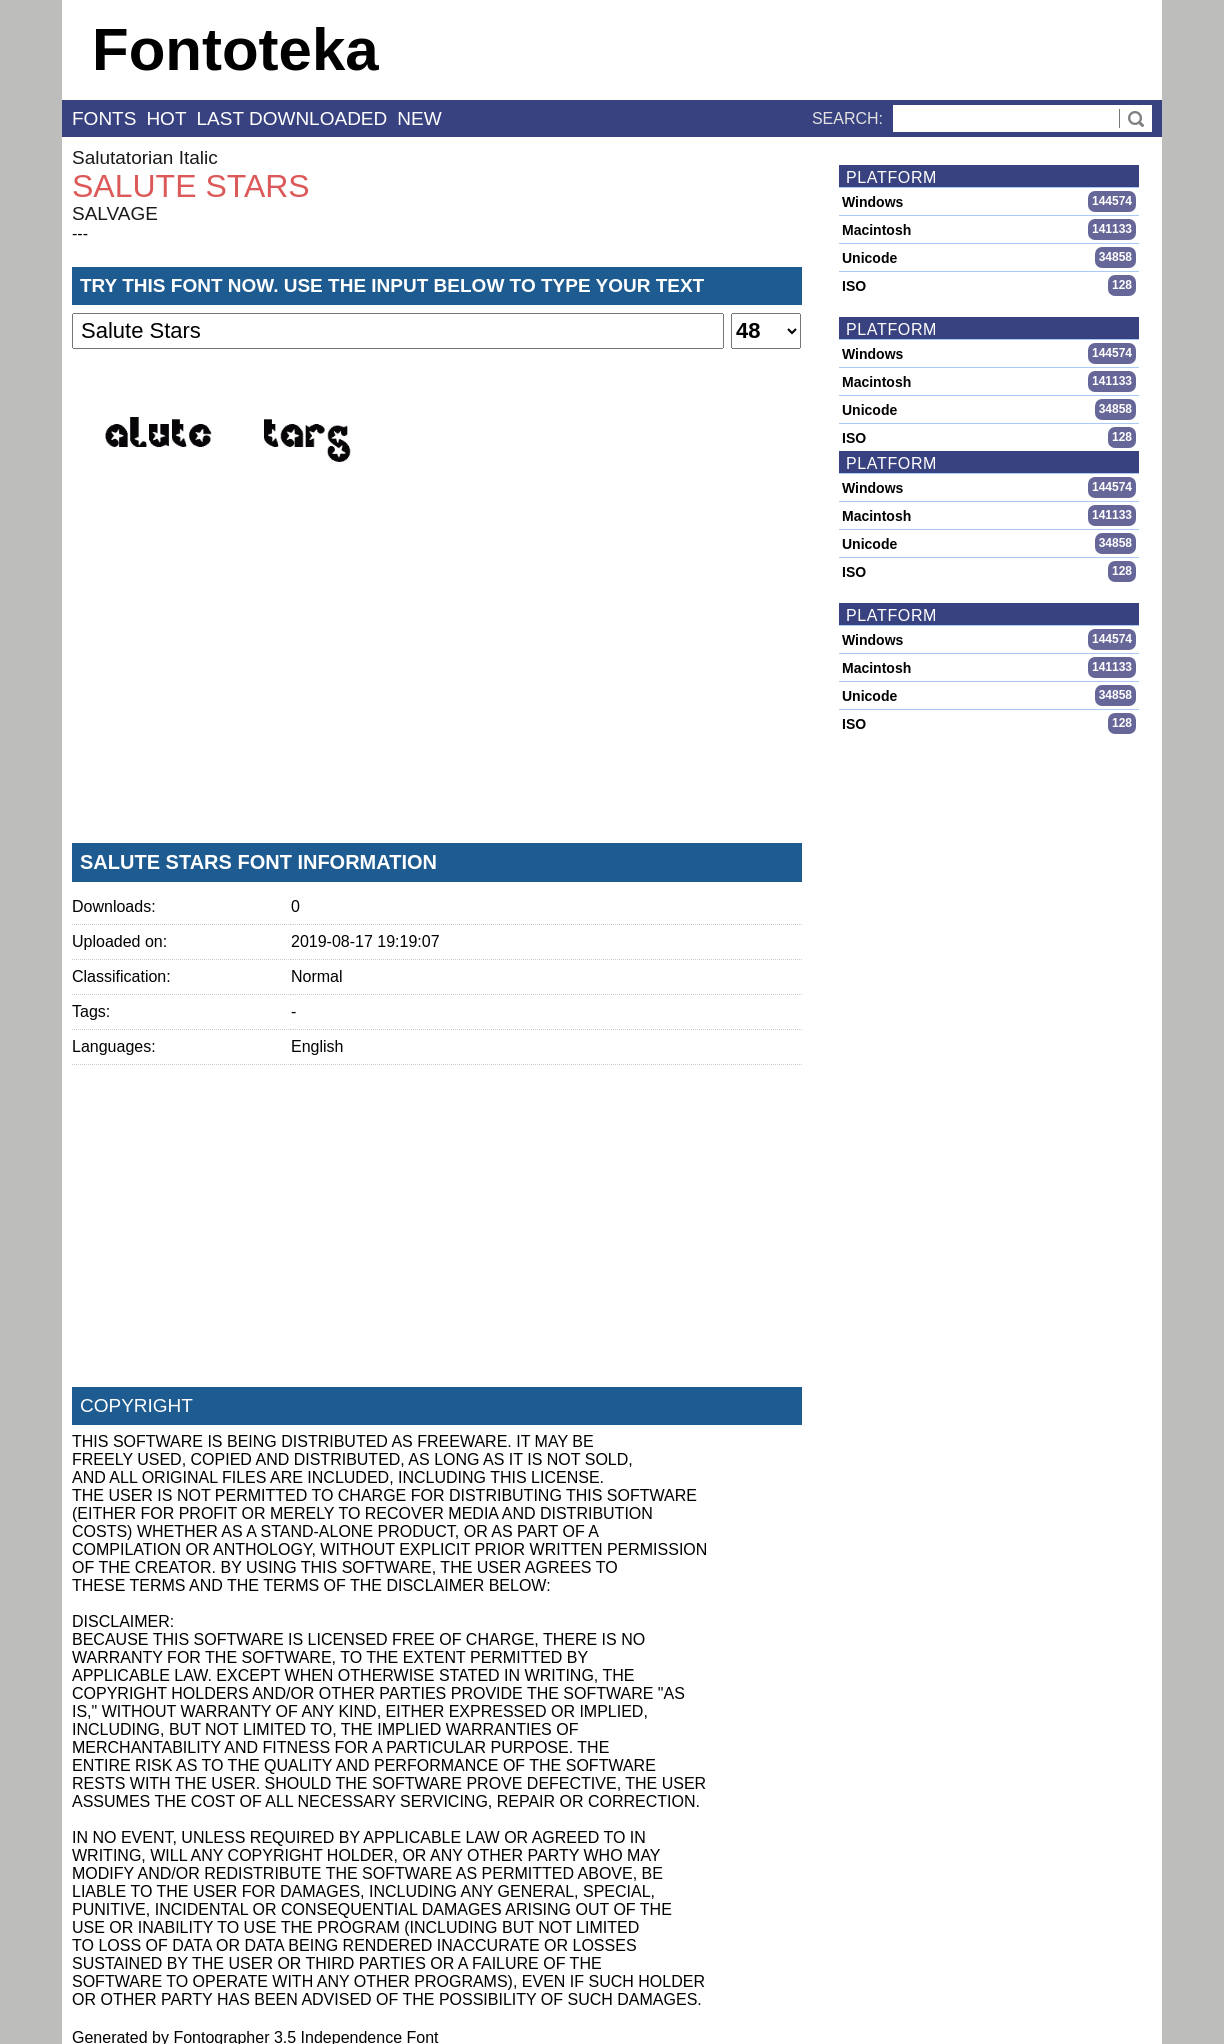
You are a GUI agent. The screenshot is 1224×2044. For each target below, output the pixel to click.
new (419, 118)
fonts (104, 118)
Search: (847, 118)
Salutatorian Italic (145, 157)
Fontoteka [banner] (235, 49)
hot (166, 118)
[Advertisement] (437, 679)
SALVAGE (115, 213)
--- (80, 233)
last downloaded (292, 118)
